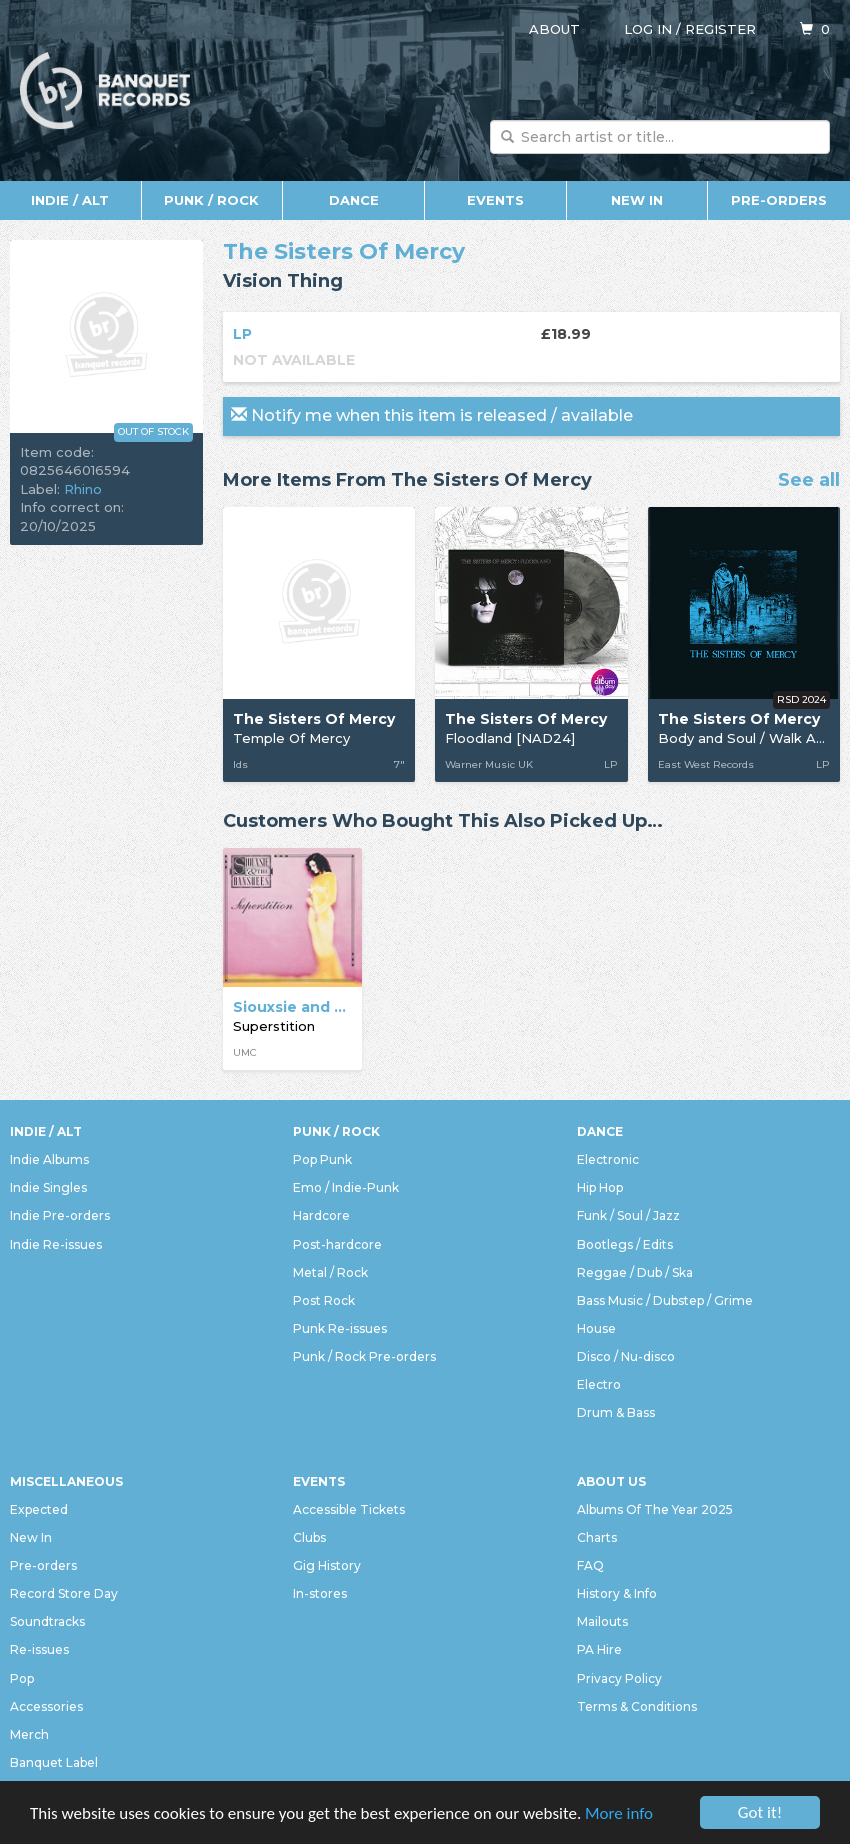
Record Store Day (64, 1593)
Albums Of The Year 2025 (655, 1509)
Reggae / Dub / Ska (635, 1272)
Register (720, 29)
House (596, 1328)
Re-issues (39, 1649)
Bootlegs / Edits (625, 1244)
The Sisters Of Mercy (344, 251)
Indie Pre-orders (60, 1215)
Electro (599, 1384)
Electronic (608, 1159)
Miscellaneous (66, 1481)
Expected (39, 1509)
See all (809, 481)
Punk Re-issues (340, 1328)
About (554, 29)
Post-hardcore (337, 1244)
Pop (22, 1678)
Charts (597, 1537)
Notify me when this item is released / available (432, 415)
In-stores (320, 1593)
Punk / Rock (211, 200)
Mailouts (602, 1621)
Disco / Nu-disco (626, 1356)
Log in (648, 29)
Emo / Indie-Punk (346, 1187)
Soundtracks (47, 1621)
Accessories (46, 1706)
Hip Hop (600, 1187)
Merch (29, 1734)
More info (619, 1815)
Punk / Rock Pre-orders (364, 1356)
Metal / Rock (330, 1272)
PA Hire (599, 1649)
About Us (611, 1481)
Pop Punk (322, 1159)
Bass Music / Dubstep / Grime (665, 1300)
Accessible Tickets (349, 1509)
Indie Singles (48, 1187)
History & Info (617, 1593)
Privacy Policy (619, 1678)
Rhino (83, 489)
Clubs (309, 1537)
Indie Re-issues (56, 1244)
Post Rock (324, 1300)
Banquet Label (54, 1762)
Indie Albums (49, 1159)
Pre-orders (779, 200)
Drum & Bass (616, 1412)
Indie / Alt (70, 200)
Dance (354, 200)
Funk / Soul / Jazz (628, 1215)
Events (495, 200)
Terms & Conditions (637, 1706)
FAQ (590, 1565)
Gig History (327, 1565)
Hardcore (321, 1215)
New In (637, 200)
